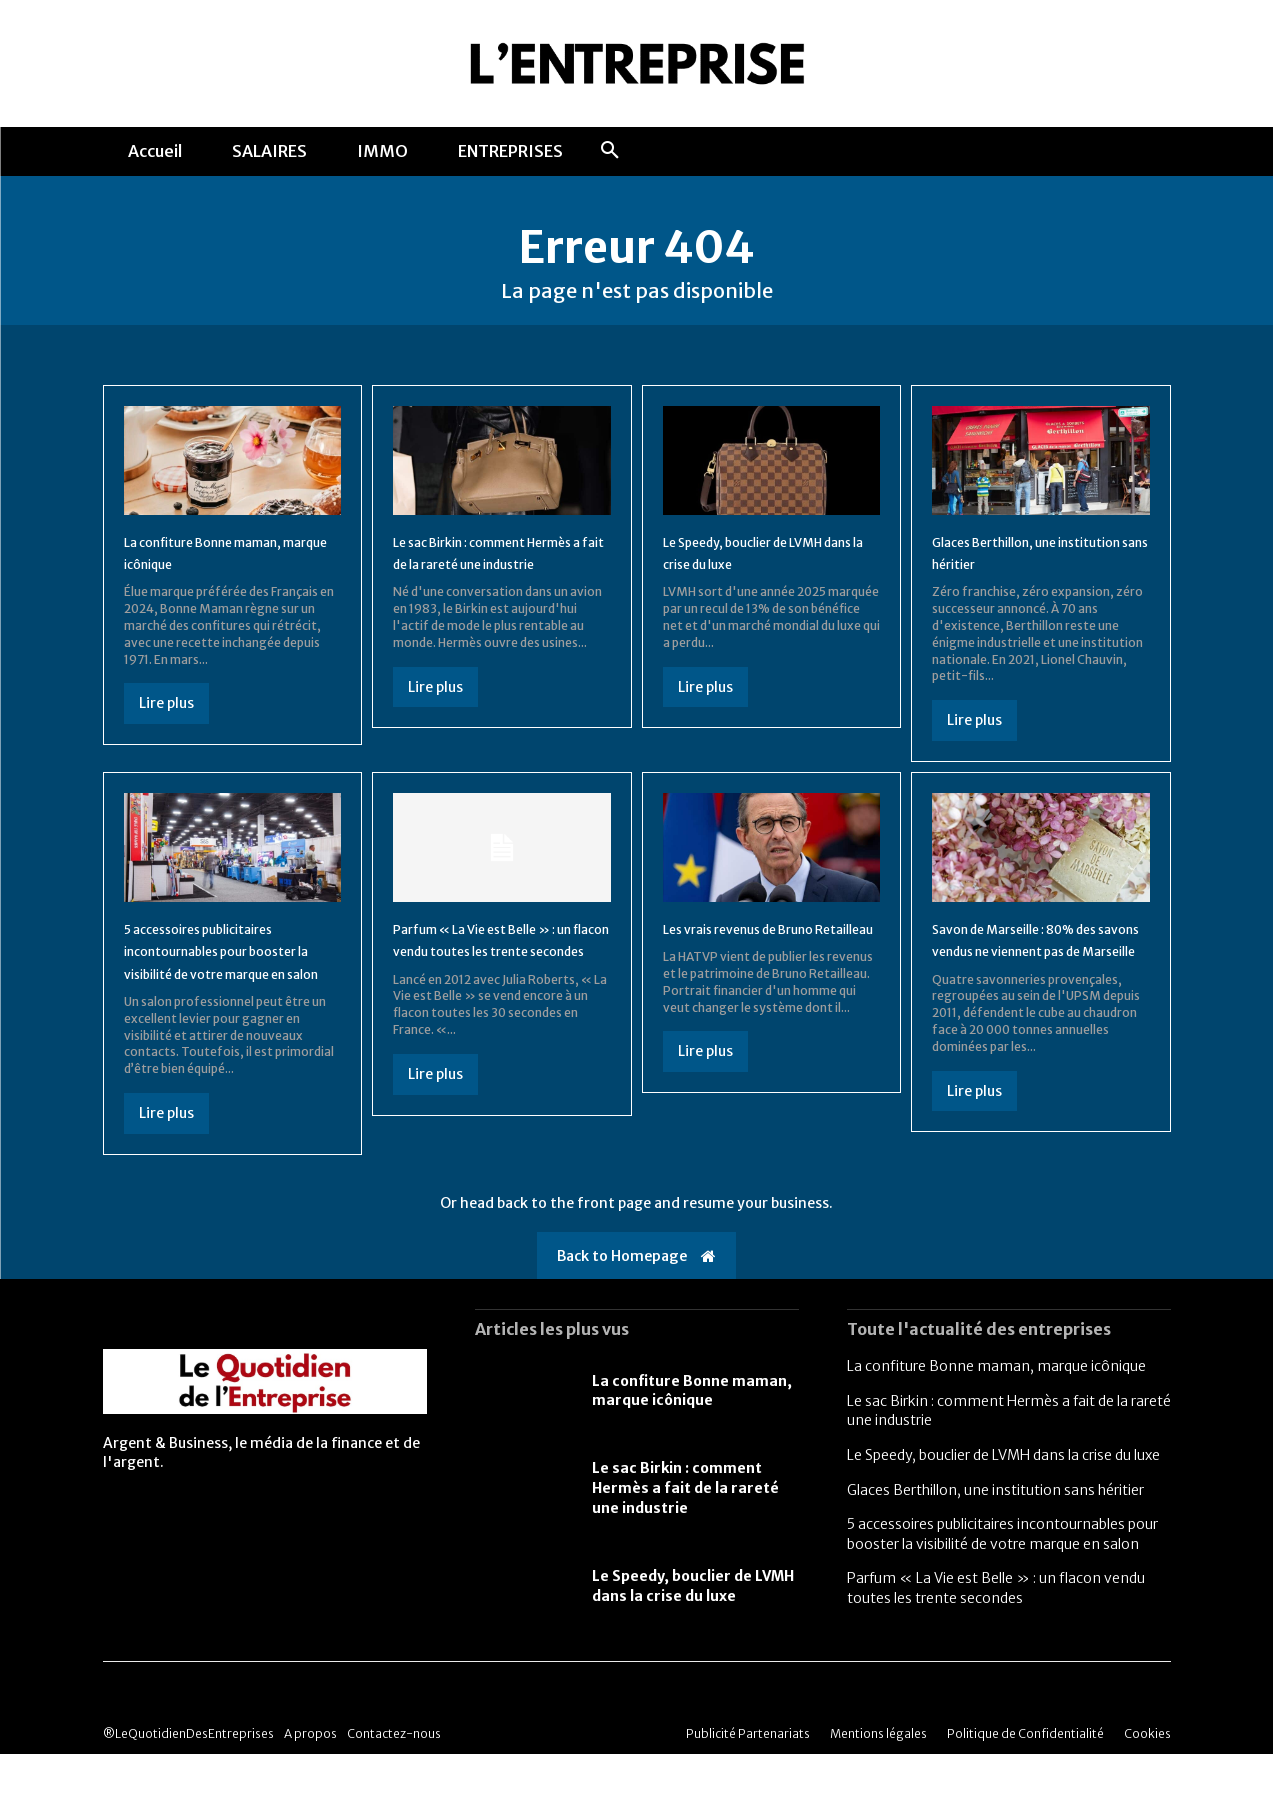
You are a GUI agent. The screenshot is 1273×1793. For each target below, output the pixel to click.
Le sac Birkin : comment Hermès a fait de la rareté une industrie (488, 579)
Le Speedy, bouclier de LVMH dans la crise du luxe (693, 1624)
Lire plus (166, 720)
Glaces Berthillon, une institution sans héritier (995, 1528)
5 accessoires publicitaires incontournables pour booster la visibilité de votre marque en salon (1002, 1573)
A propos (310, 1772)
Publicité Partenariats (748, 1772)
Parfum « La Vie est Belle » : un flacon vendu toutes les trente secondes (501, 966)
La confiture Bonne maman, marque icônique (996, 1405)
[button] (610, 151)
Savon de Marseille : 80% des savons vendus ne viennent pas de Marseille (1026, 966)
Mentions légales (878, 1772)
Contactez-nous (394, 1772)
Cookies (1147, 1772)
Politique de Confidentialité (1025, 1772)
